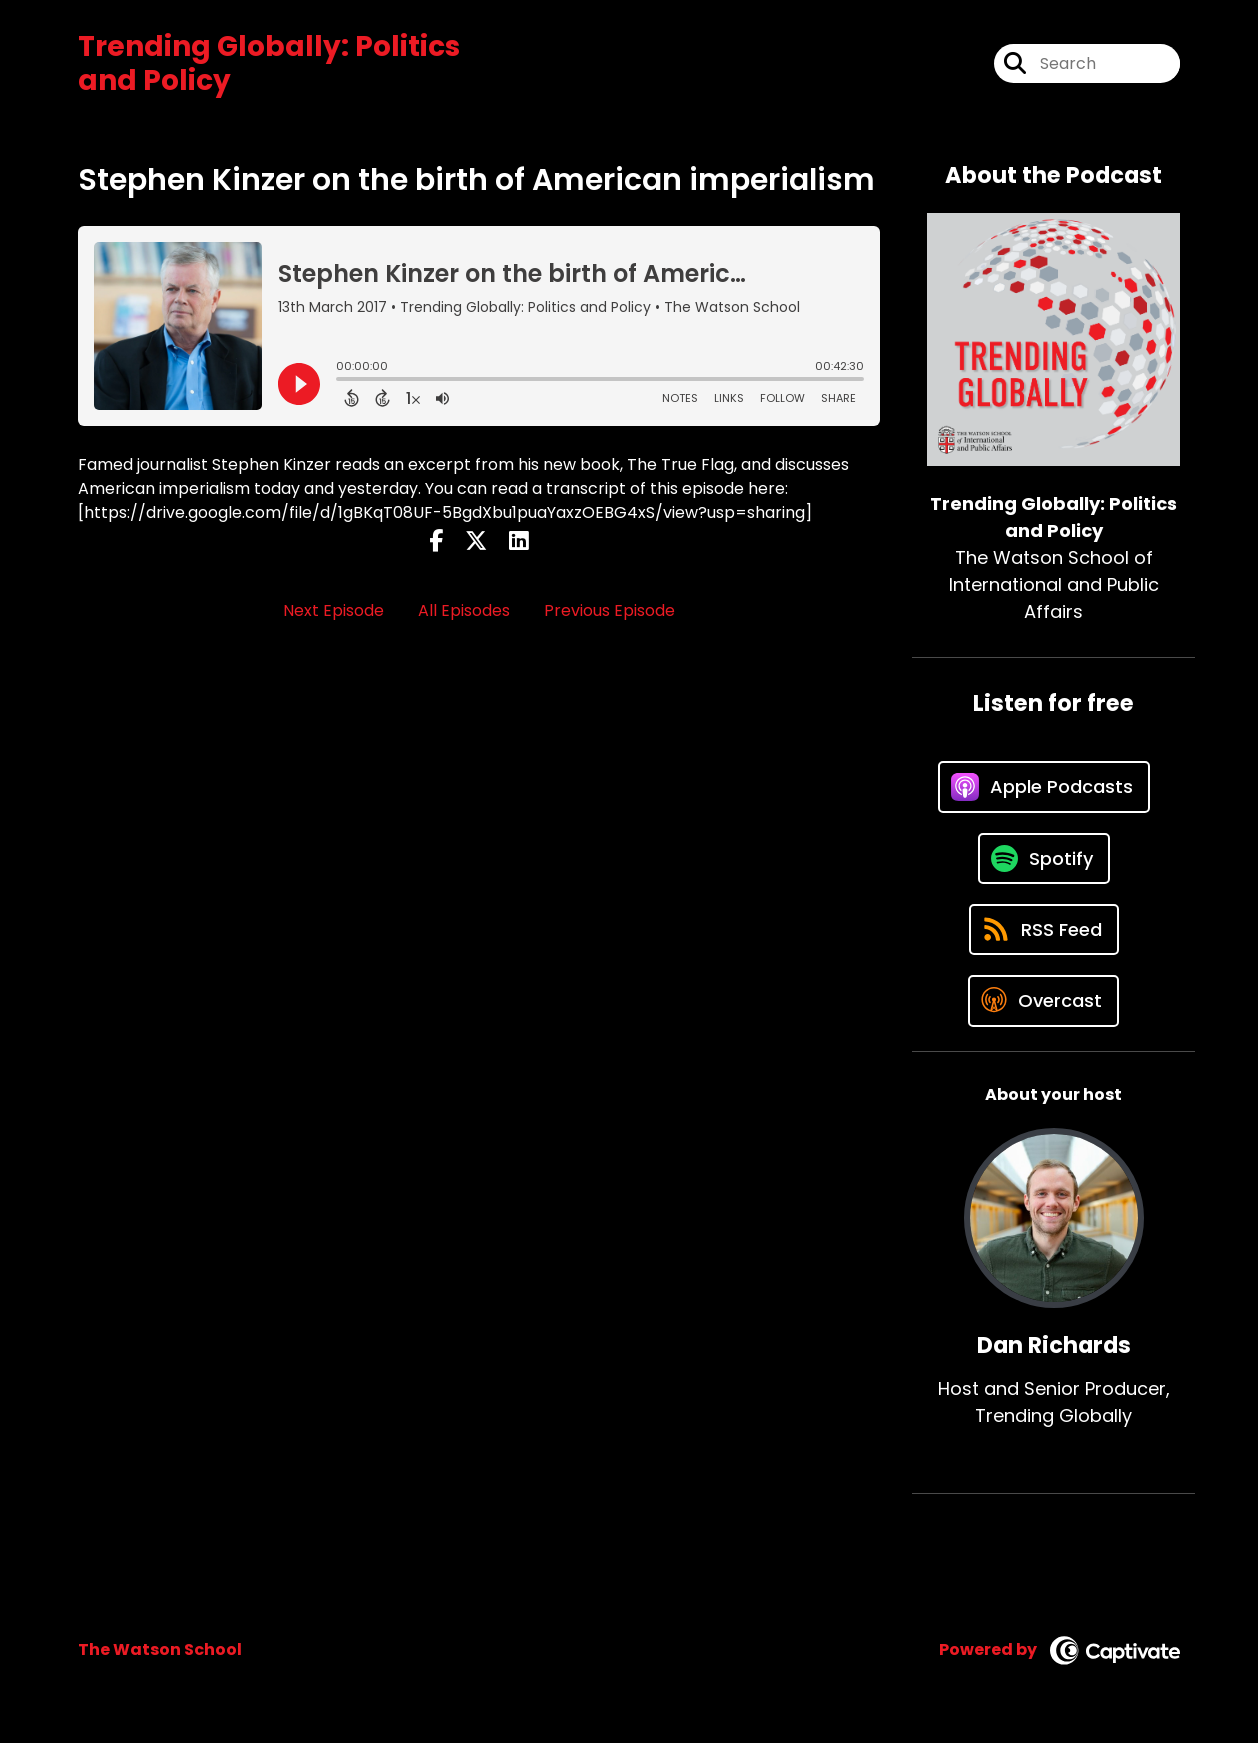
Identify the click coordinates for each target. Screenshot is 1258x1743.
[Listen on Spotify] (1044, 858)
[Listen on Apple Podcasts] (1044, 787)
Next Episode (333, 610)
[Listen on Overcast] (1043, 1001)
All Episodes (464, 610)
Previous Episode (609, 610)
